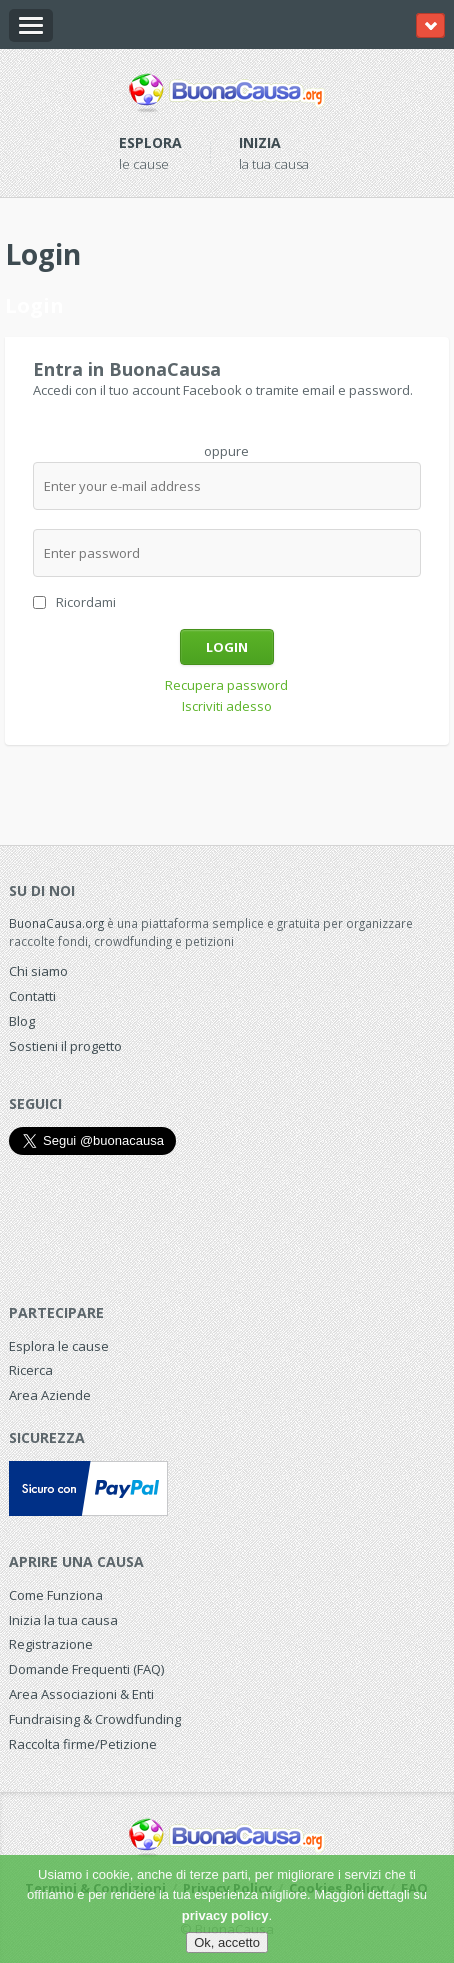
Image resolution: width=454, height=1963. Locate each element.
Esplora (150, 142)
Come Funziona (56, 1595)
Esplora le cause (59, 1346)
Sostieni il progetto (65, 1046)
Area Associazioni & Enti (81, 1694)
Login (227, 647)
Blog (22, 1021)
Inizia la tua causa (63, 1620)
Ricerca (31, 1370)
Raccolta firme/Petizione (83, 1744)
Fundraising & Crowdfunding (95, 1719)
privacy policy (225, 1915)
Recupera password (226, 685)
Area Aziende (50, 1395)
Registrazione (51, 1644)
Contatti (32, 996)
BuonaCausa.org (56, 923)
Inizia (260, 142)
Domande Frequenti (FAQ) (86, 1669)
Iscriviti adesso (227, 706)
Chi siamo (38, 971)
